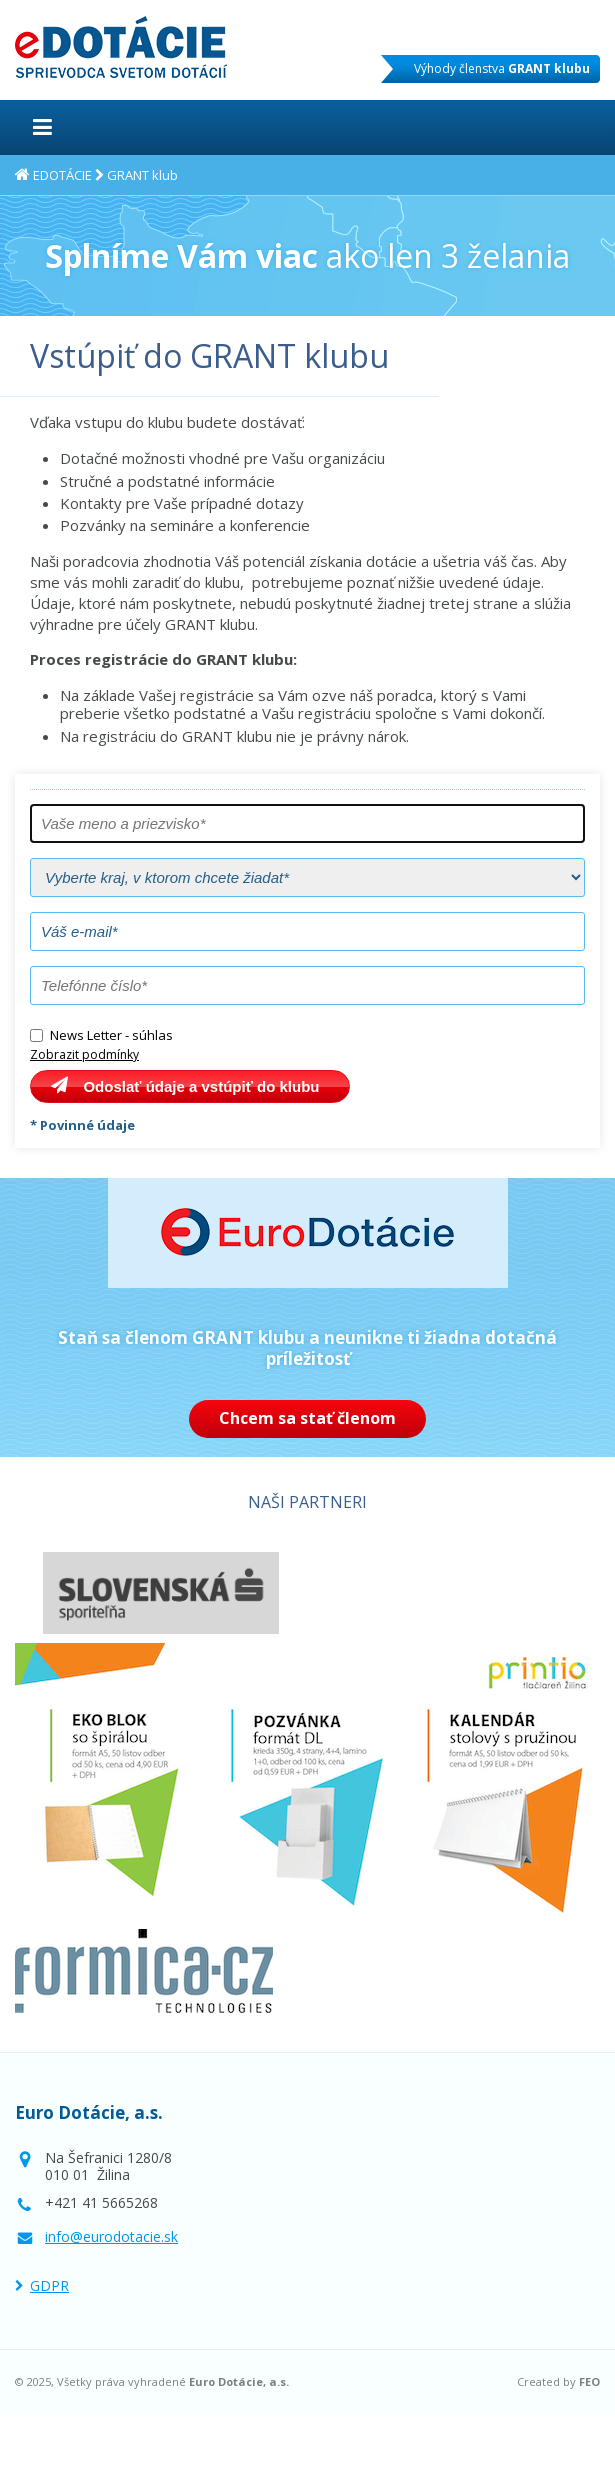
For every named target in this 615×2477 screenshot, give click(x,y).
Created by (558, 2382)
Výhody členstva (502, 68)
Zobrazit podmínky (84, 1054)
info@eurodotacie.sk (111, 2236)
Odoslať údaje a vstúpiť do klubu (201, 1086)
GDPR (49, 2285)
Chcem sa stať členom (307, 1418)
